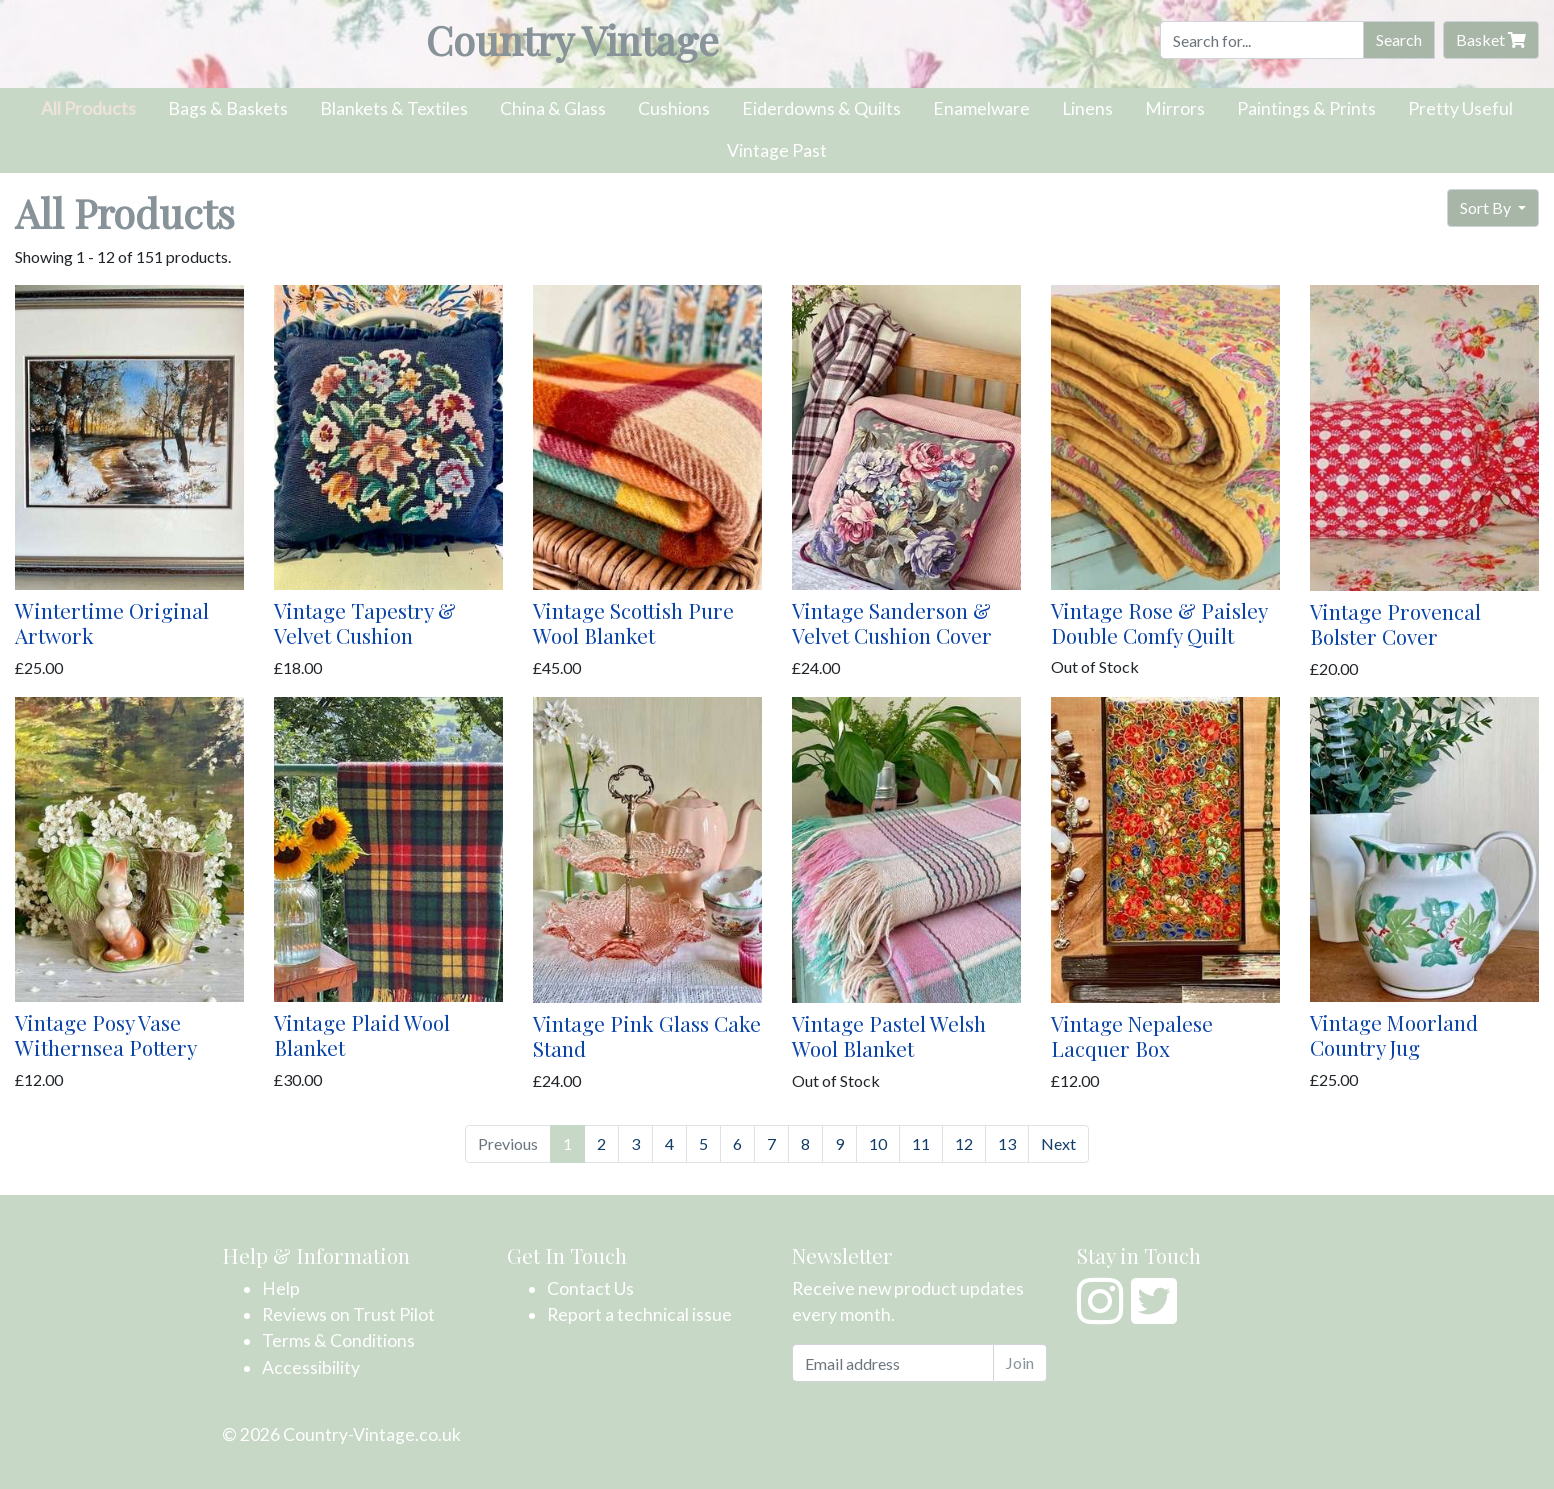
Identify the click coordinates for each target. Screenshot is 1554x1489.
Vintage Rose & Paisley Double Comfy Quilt (1159, 622)
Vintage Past (777, 150)
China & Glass (553, 108)
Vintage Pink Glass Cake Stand (647, 1035)
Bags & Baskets (228, 108)
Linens (1087, 108)
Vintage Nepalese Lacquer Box (1132, 1035)
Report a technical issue (639, 1314)
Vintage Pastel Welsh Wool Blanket (889, 1035)
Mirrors (1175, 108)
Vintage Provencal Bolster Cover (1395, 623)
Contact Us (590, 1288)
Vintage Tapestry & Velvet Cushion (365, 622)
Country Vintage (572, 39)
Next (1058, 1143)
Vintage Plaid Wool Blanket (362, 1034)
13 (1007, 1143)
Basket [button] (1491, 39)
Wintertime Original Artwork (112, 622)
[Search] (1262, 40)
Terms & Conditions (338, 1340)
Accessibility (311, 1367)
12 (964, 1143)
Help (281, 1288)
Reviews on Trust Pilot (348, 1314)
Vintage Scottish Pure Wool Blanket (633, 622)
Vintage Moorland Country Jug (1394, 1034)
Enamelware (981, 108)
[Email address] (893, 1363)
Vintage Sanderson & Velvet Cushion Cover (892, 622)
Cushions (674, 108)
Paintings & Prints (1306, 108)
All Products (88, 108)
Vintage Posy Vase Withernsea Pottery (106, 1034)
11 (921, 1143)
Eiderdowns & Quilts (821, 108)
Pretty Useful (1460, 108)
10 (878, 1143)
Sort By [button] (1487, 207)
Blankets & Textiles (394, 108)
